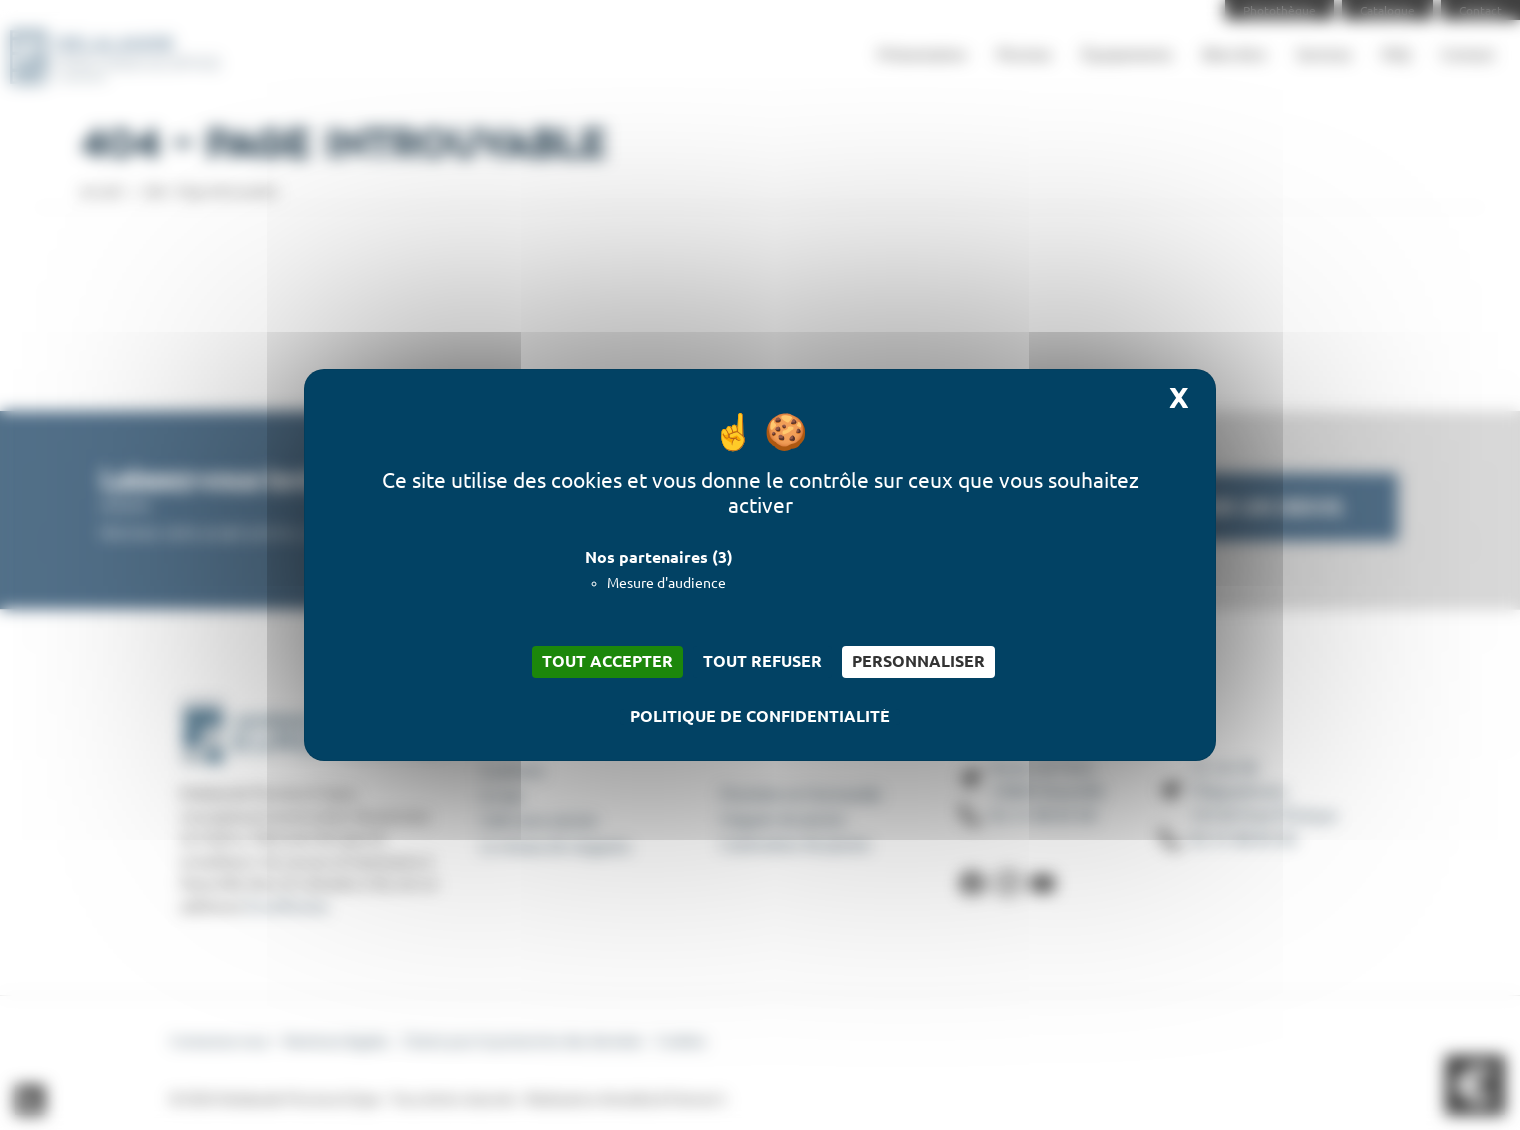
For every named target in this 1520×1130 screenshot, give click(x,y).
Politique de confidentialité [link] (760, 717)
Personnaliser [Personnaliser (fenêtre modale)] (918, 661)
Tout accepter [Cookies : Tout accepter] (607, 661)
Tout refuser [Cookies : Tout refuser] (762, 661)
